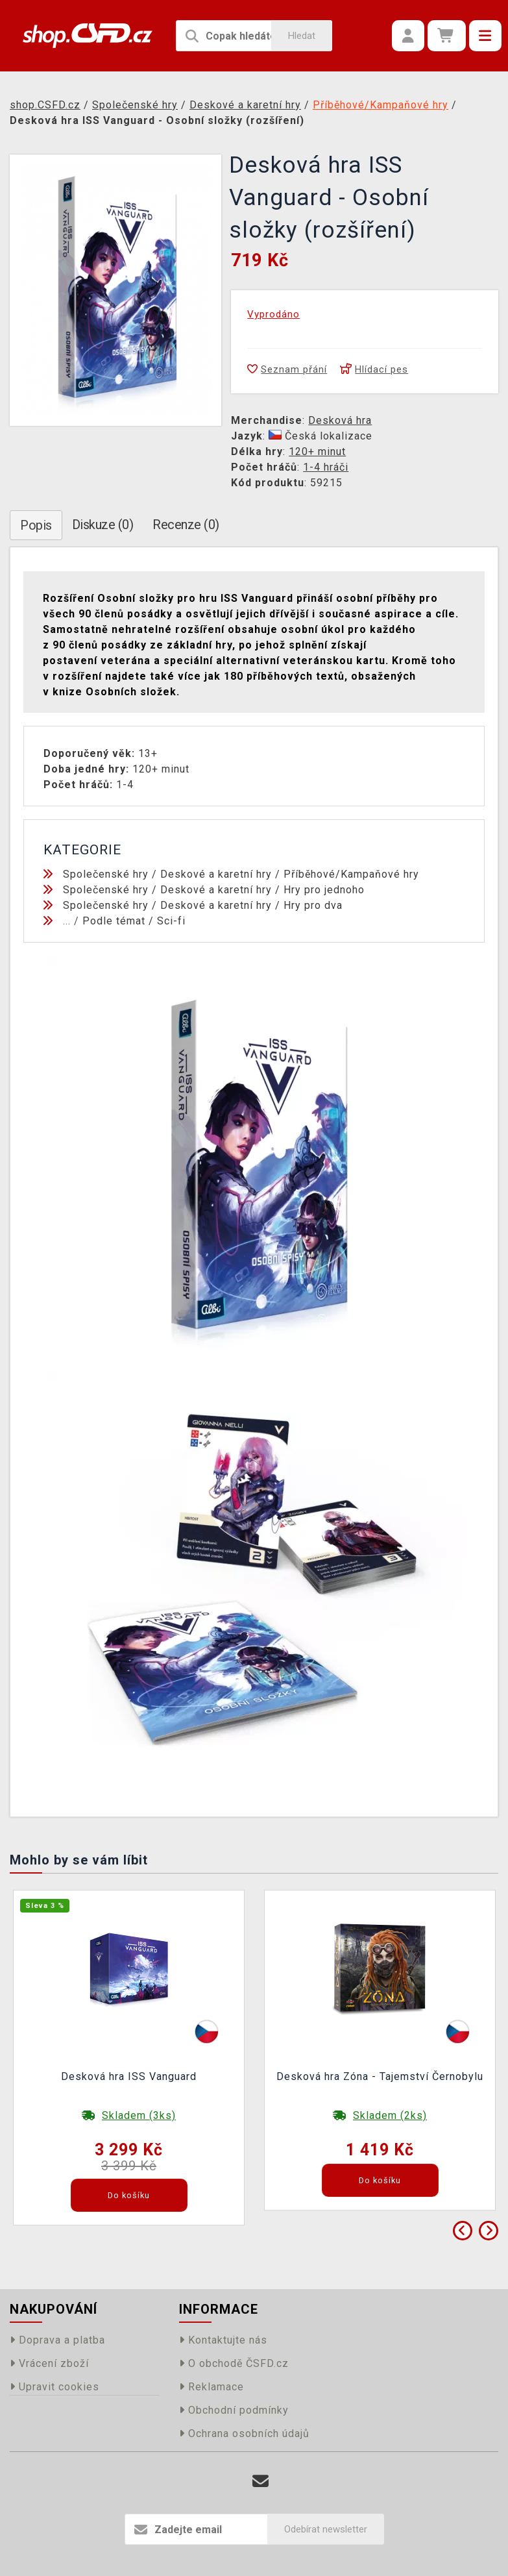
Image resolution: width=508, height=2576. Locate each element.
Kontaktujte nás (223, 2340)
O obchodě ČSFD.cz (234, 2363)
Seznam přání (287, 369)
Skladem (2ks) (390, 2115)
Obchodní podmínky (234, 2410)
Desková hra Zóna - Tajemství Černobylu (379, 2076)
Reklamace (211, 2387)
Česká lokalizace (320, 436)
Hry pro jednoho (324, 890)
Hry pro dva (313, 905)
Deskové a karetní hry (216, 874)
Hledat (301, 36)
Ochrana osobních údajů (244, 2433)
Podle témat (113, 921)
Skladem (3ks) (139, 2115)
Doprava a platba (57, 2340)
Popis (36, 525)
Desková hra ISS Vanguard (129, 2076)
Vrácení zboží (49, 2363)
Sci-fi (171, 921)
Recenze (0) (185, 524)
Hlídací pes (374, 369)
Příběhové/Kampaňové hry (351, 874)
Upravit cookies (54, 2387)
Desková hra (340, 420)
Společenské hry (106, 874)
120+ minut (317, 451)
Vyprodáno (273, 314)
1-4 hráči (325, 467)
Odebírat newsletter (325, 2529)
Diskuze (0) (103, 524)
